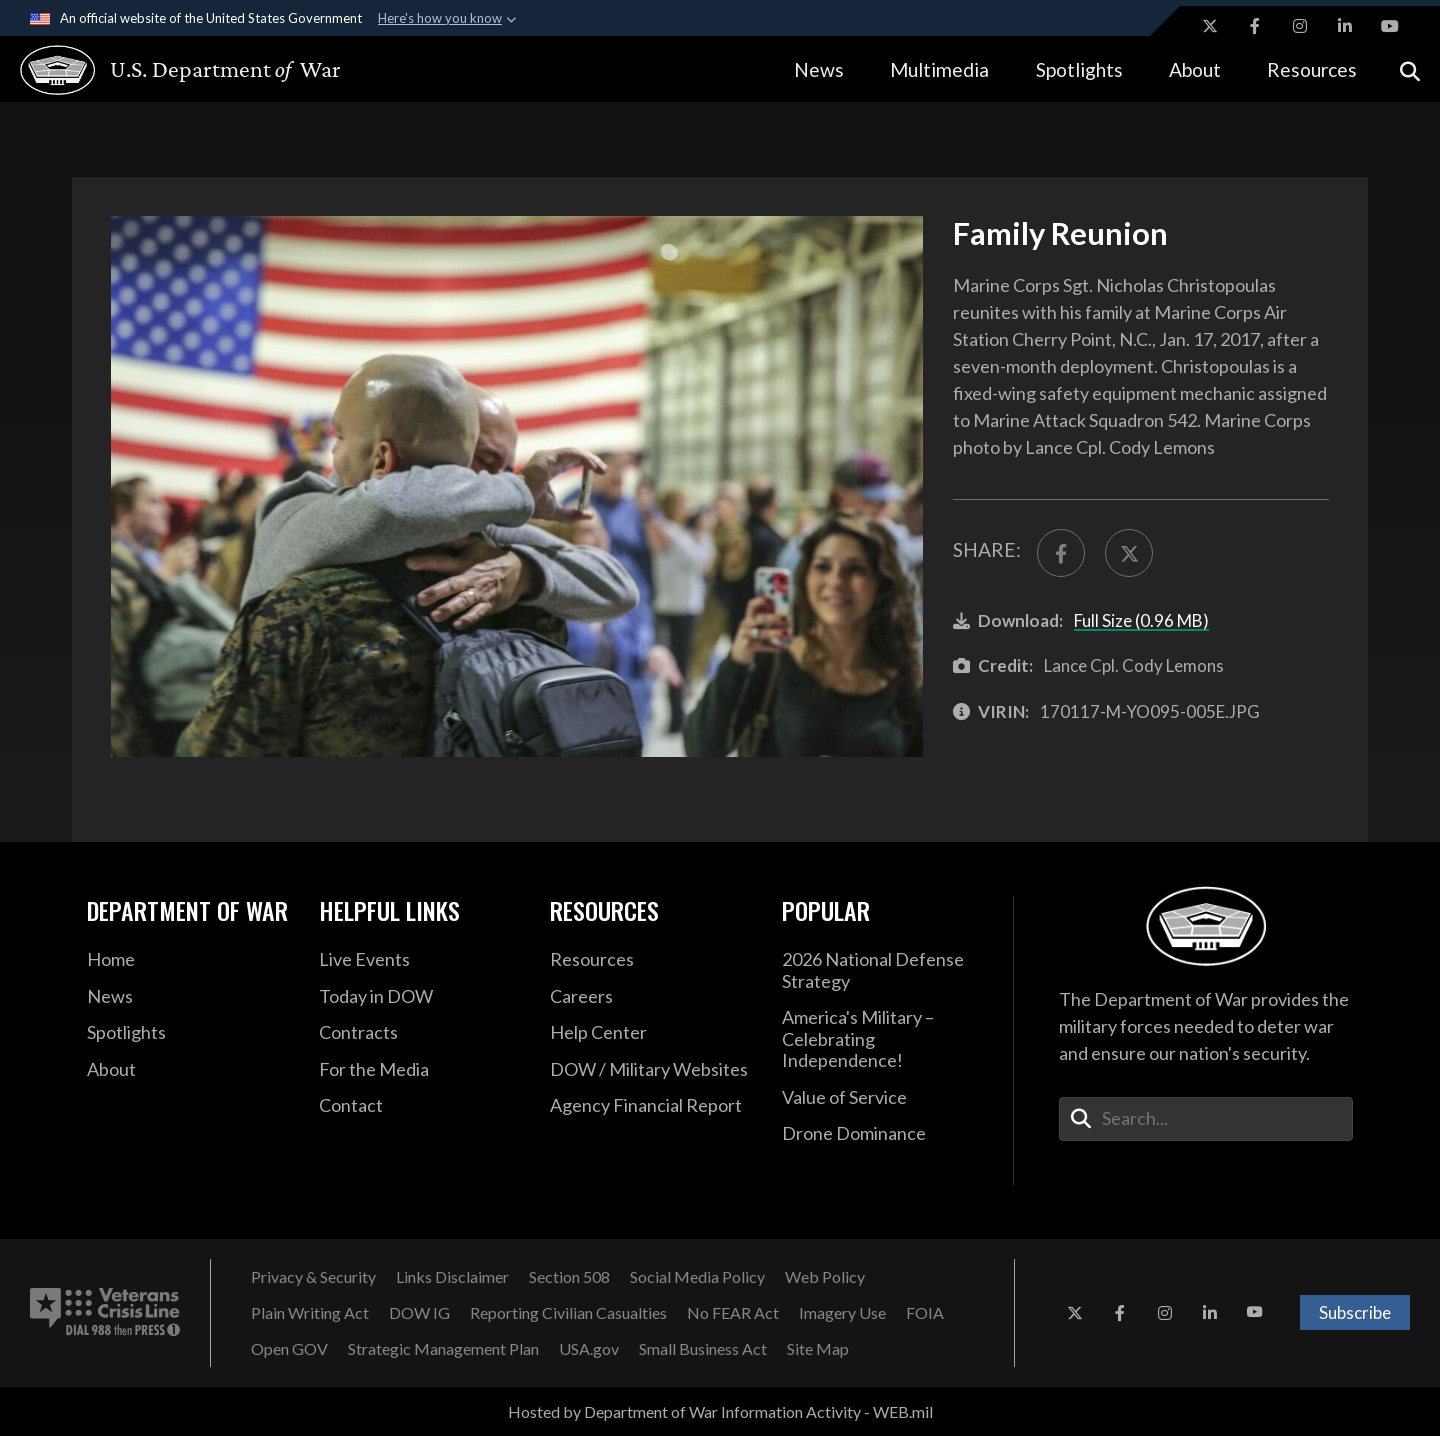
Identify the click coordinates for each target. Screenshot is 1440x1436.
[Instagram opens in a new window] (1300, 26)
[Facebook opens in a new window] (1255, 26)
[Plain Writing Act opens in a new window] (310, 1313)
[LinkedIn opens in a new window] (1345, 26)
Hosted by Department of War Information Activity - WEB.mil (720, 1411)
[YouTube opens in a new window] (1390, 26)
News (819, 69)
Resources (1312, 69)
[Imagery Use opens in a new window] (842, 1313)
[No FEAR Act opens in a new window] (733, 1313)
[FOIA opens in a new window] (925, 1313)
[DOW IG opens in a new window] (419, 1313)
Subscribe (1355, 1312)
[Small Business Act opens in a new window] (703, 1349)
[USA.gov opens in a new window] (589, 1349)
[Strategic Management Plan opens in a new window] (443, 1349)
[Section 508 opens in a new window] (569, 1277)
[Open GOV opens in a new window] (289, 1349)
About (1195, 69)
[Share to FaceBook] (1061, 553)
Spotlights (1079, 69)
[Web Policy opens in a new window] (825, 1277)
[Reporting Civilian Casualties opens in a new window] (568, 1313)
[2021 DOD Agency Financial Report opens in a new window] (651, 1106)
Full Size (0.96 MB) (1141, 620)
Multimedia (939, 69)
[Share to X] (1129, 553)
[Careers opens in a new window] (651, 997)
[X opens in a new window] (1210, 26)
